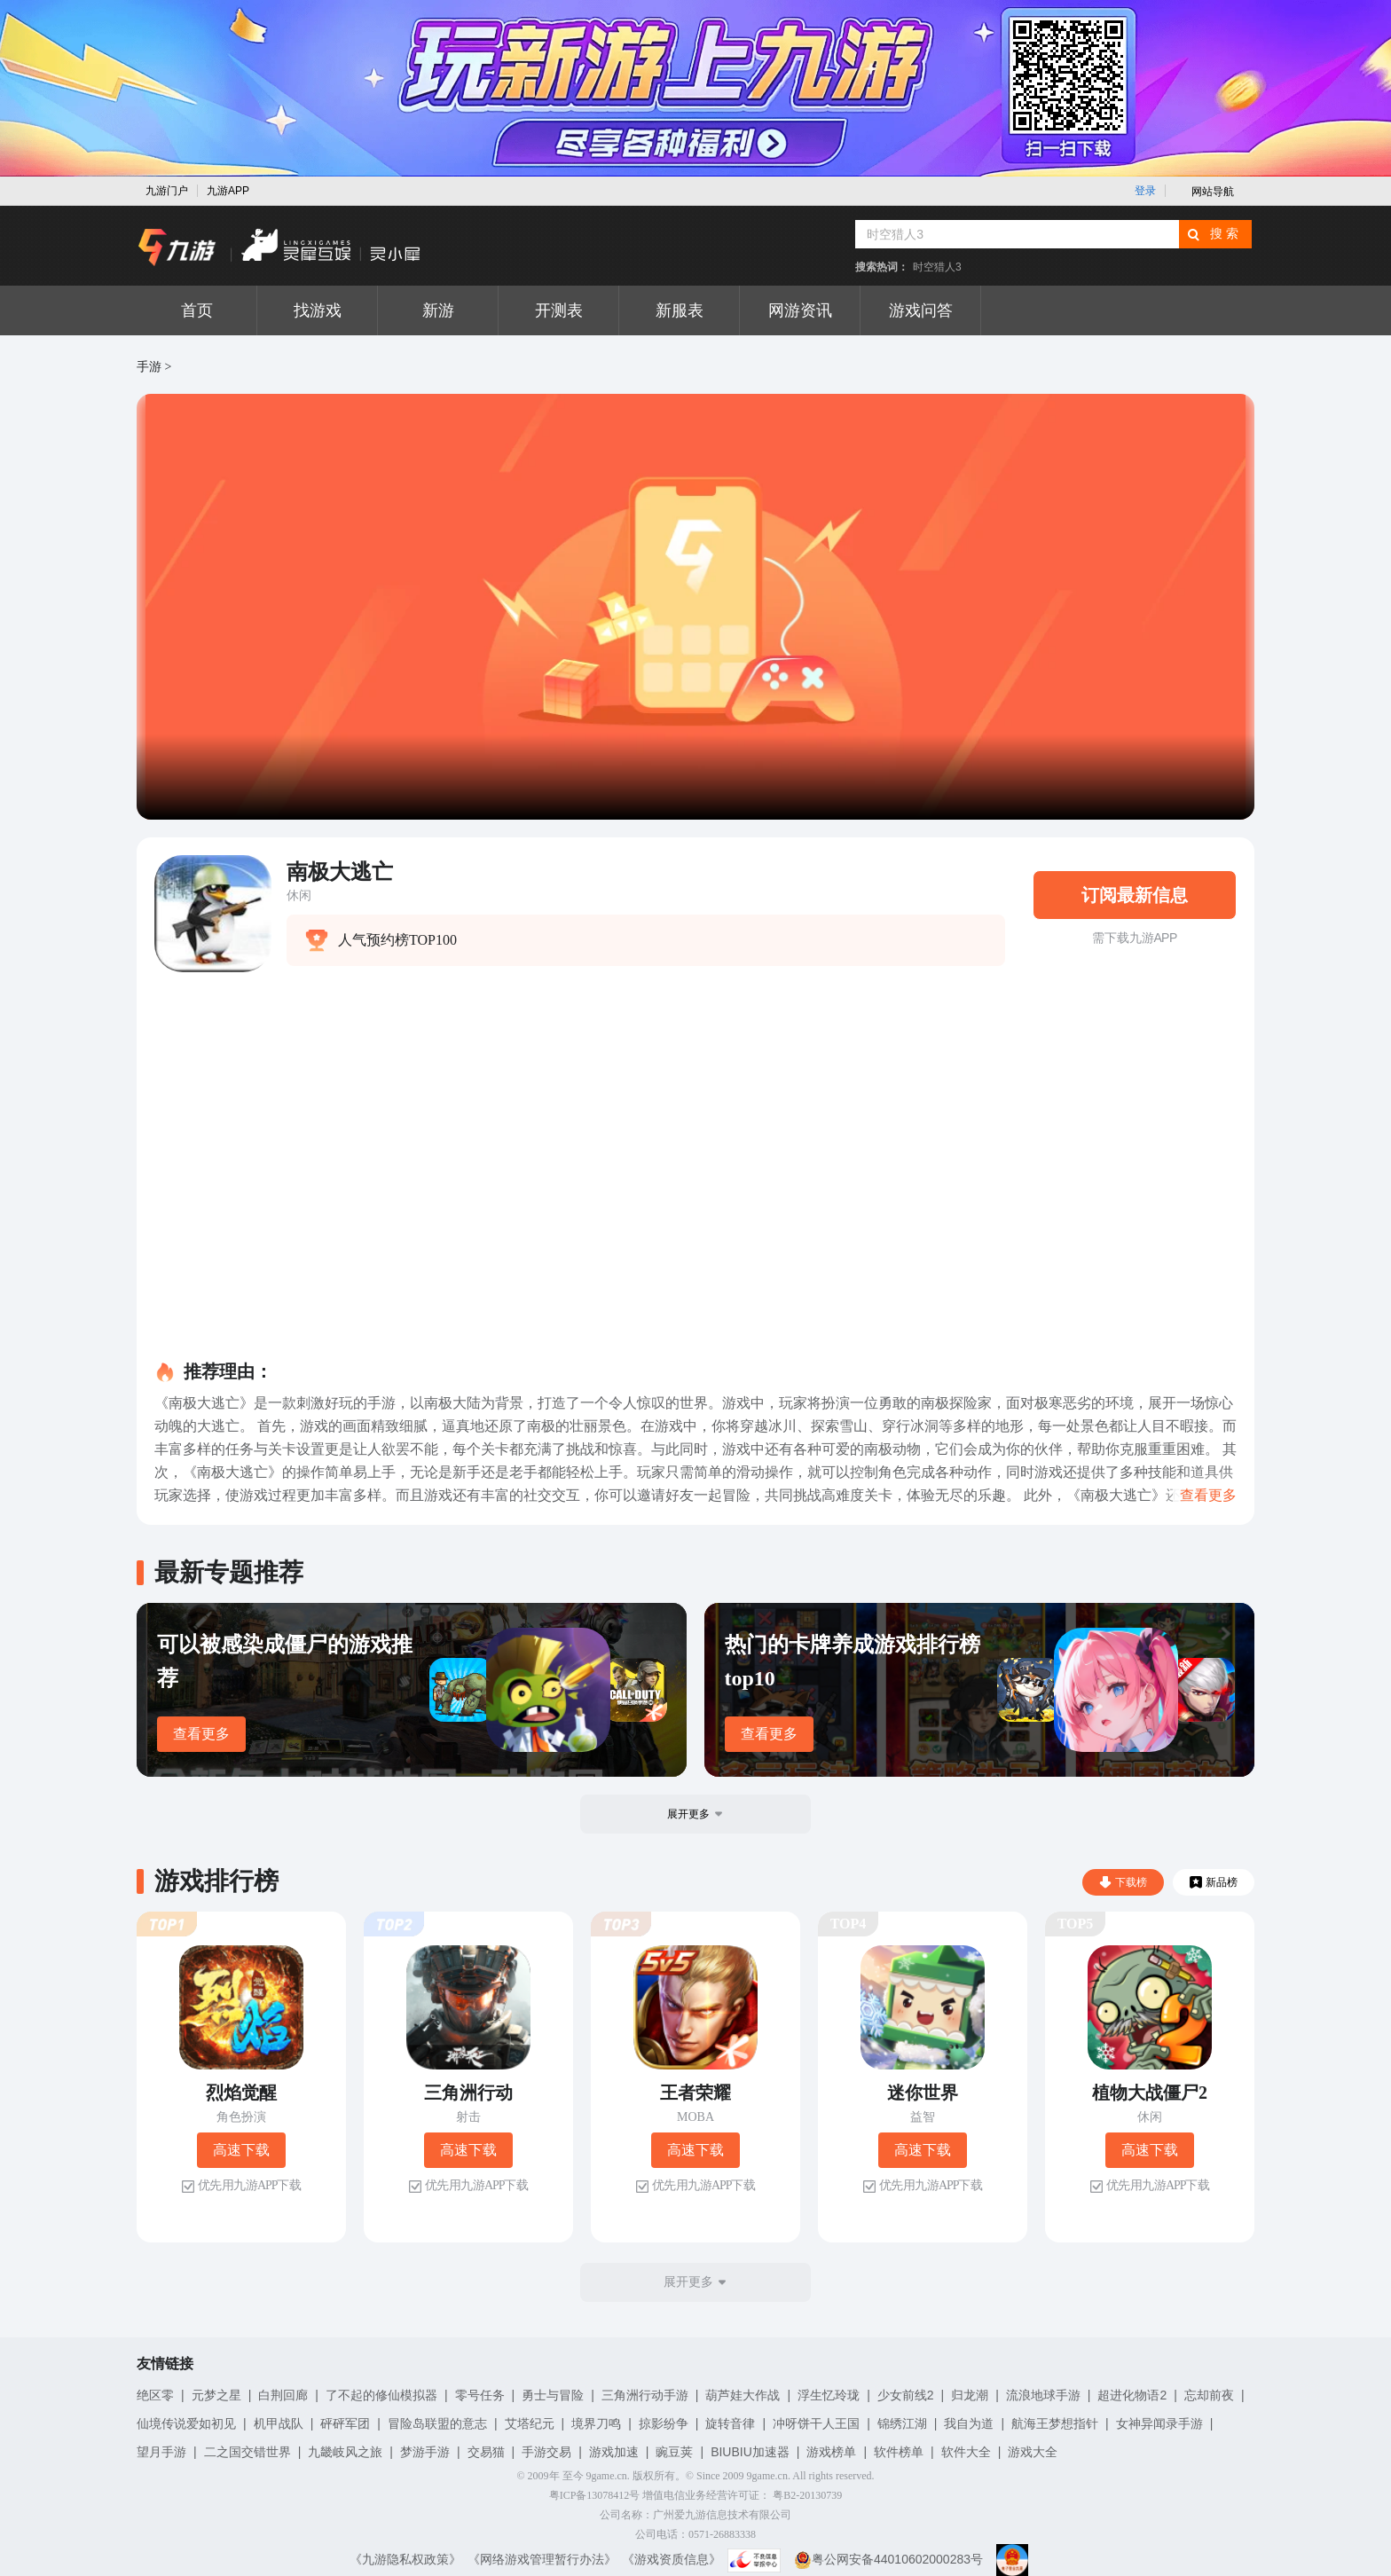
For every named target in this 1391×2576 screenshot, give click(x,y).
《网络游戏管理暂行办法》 (542, 2559)
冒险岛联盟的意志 (437, 2423)
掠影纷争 (663, 2423)
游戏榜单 (831, 2452)
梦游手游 (425, 2452)
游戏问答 (921, 310)
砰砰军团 (345, 2423)
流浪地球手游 (1043, 2395)
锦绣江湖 (902, 2423)
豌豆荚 (674, 2452)
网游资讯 (800, 310)
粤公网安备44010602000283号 (888, 2559)
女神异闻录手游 (1159, 2423)
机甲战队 (278, 2423)
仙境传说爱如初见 (186, 2423)
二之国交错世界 (247, 2452)
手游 (149, 366)
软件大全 (966, 2452)
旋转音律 (730, 2423)
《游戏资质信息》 (671, 2559)
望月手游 (161, 2452)
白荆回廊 (283, 2395)
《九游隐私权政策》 (405, 2559)
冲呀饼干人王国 (816, 2423)
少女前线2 (905, 2395)
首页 (197, 310)
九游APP (228, 191)
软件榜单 (898, 2452)
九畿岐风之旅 (345, 2452)
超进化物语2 (1132, 2395)
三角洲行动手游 (644, 2395)
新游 (438, 310)
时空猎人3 (937, 267)
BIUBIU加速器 (750, 2452)
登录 (1145, 191)
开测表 (559, 310)
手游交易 (546, 2452)
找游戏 (318, 310)
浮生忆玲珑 (829, 2395)
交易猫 (486, 2452)
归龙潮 (969, 2395)
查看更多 (201, 1733)
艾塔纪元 (529, 2423)
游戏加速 (614, 2452)
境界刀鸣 (596, 2423)
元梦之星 (216, 2395)
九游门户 (166, 191)
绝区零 (155, 2395)
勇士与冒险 (553, 2395)
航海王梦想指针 (1054, 2423)
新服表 (679, 310)
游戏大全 (1032, 2452)
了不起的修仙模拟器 (381, 2395)
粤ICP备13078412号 (594, 2495)
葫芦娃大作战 (742, 2395)
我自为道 (969, 2423)
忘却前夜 (1209, 2395)
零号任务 (480, 2395)
